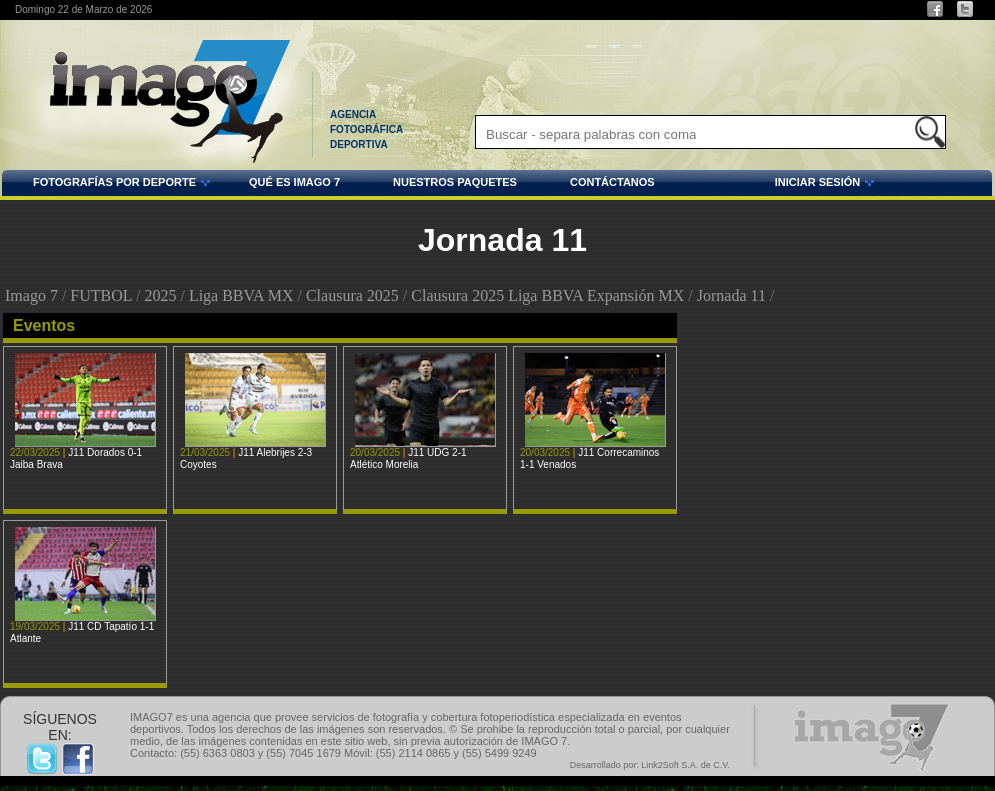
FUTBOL (101, 295)
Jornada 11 (731, 295)
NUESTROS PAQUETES (455, 182)
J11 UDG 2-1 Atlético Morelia (408, 458)
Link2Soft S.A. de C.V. (685, 765)
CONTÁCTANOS (612, 182)
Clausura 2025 (352, 295)
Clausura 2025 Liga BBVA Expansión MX (547, 295)
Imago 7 (31, 295)
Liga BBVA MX (241, 295)
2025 (160, 295)
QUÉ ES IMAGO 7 (294, 182)
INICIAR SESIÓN (768, 185)
